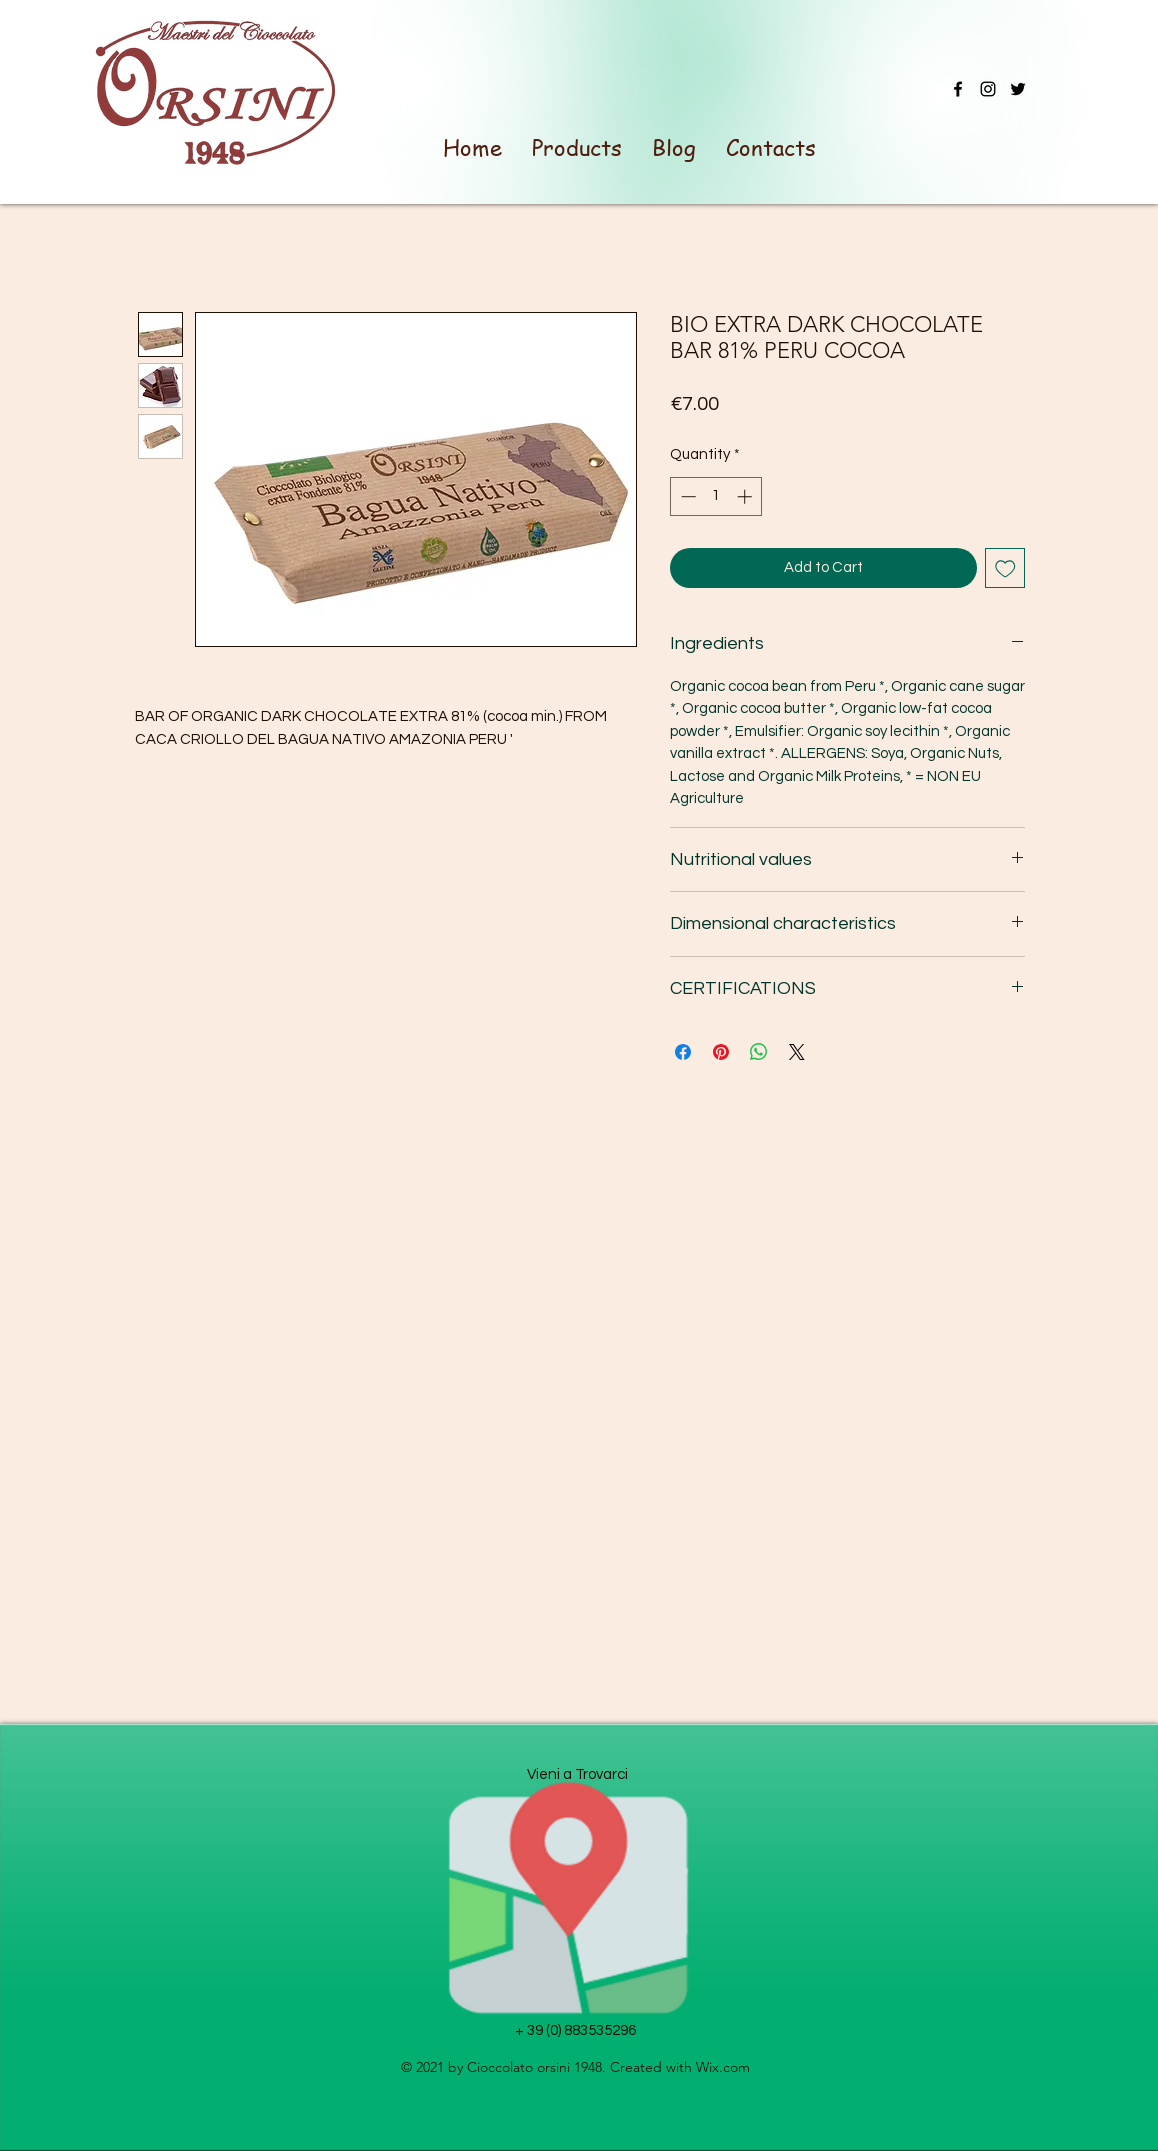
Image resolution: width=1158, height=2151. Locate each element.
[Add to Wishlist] (1005, 568)
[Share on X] (797, 1052)
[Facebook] (958, 89)
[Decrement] (686, 496)
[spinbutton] (716, 496)
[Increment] (746, 496)
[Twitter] (1018, 89)
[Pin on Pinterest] (721, 1052)
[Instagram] (988, 89)
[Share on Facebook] (683, 1052)
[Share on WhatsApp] (759, 1052)
